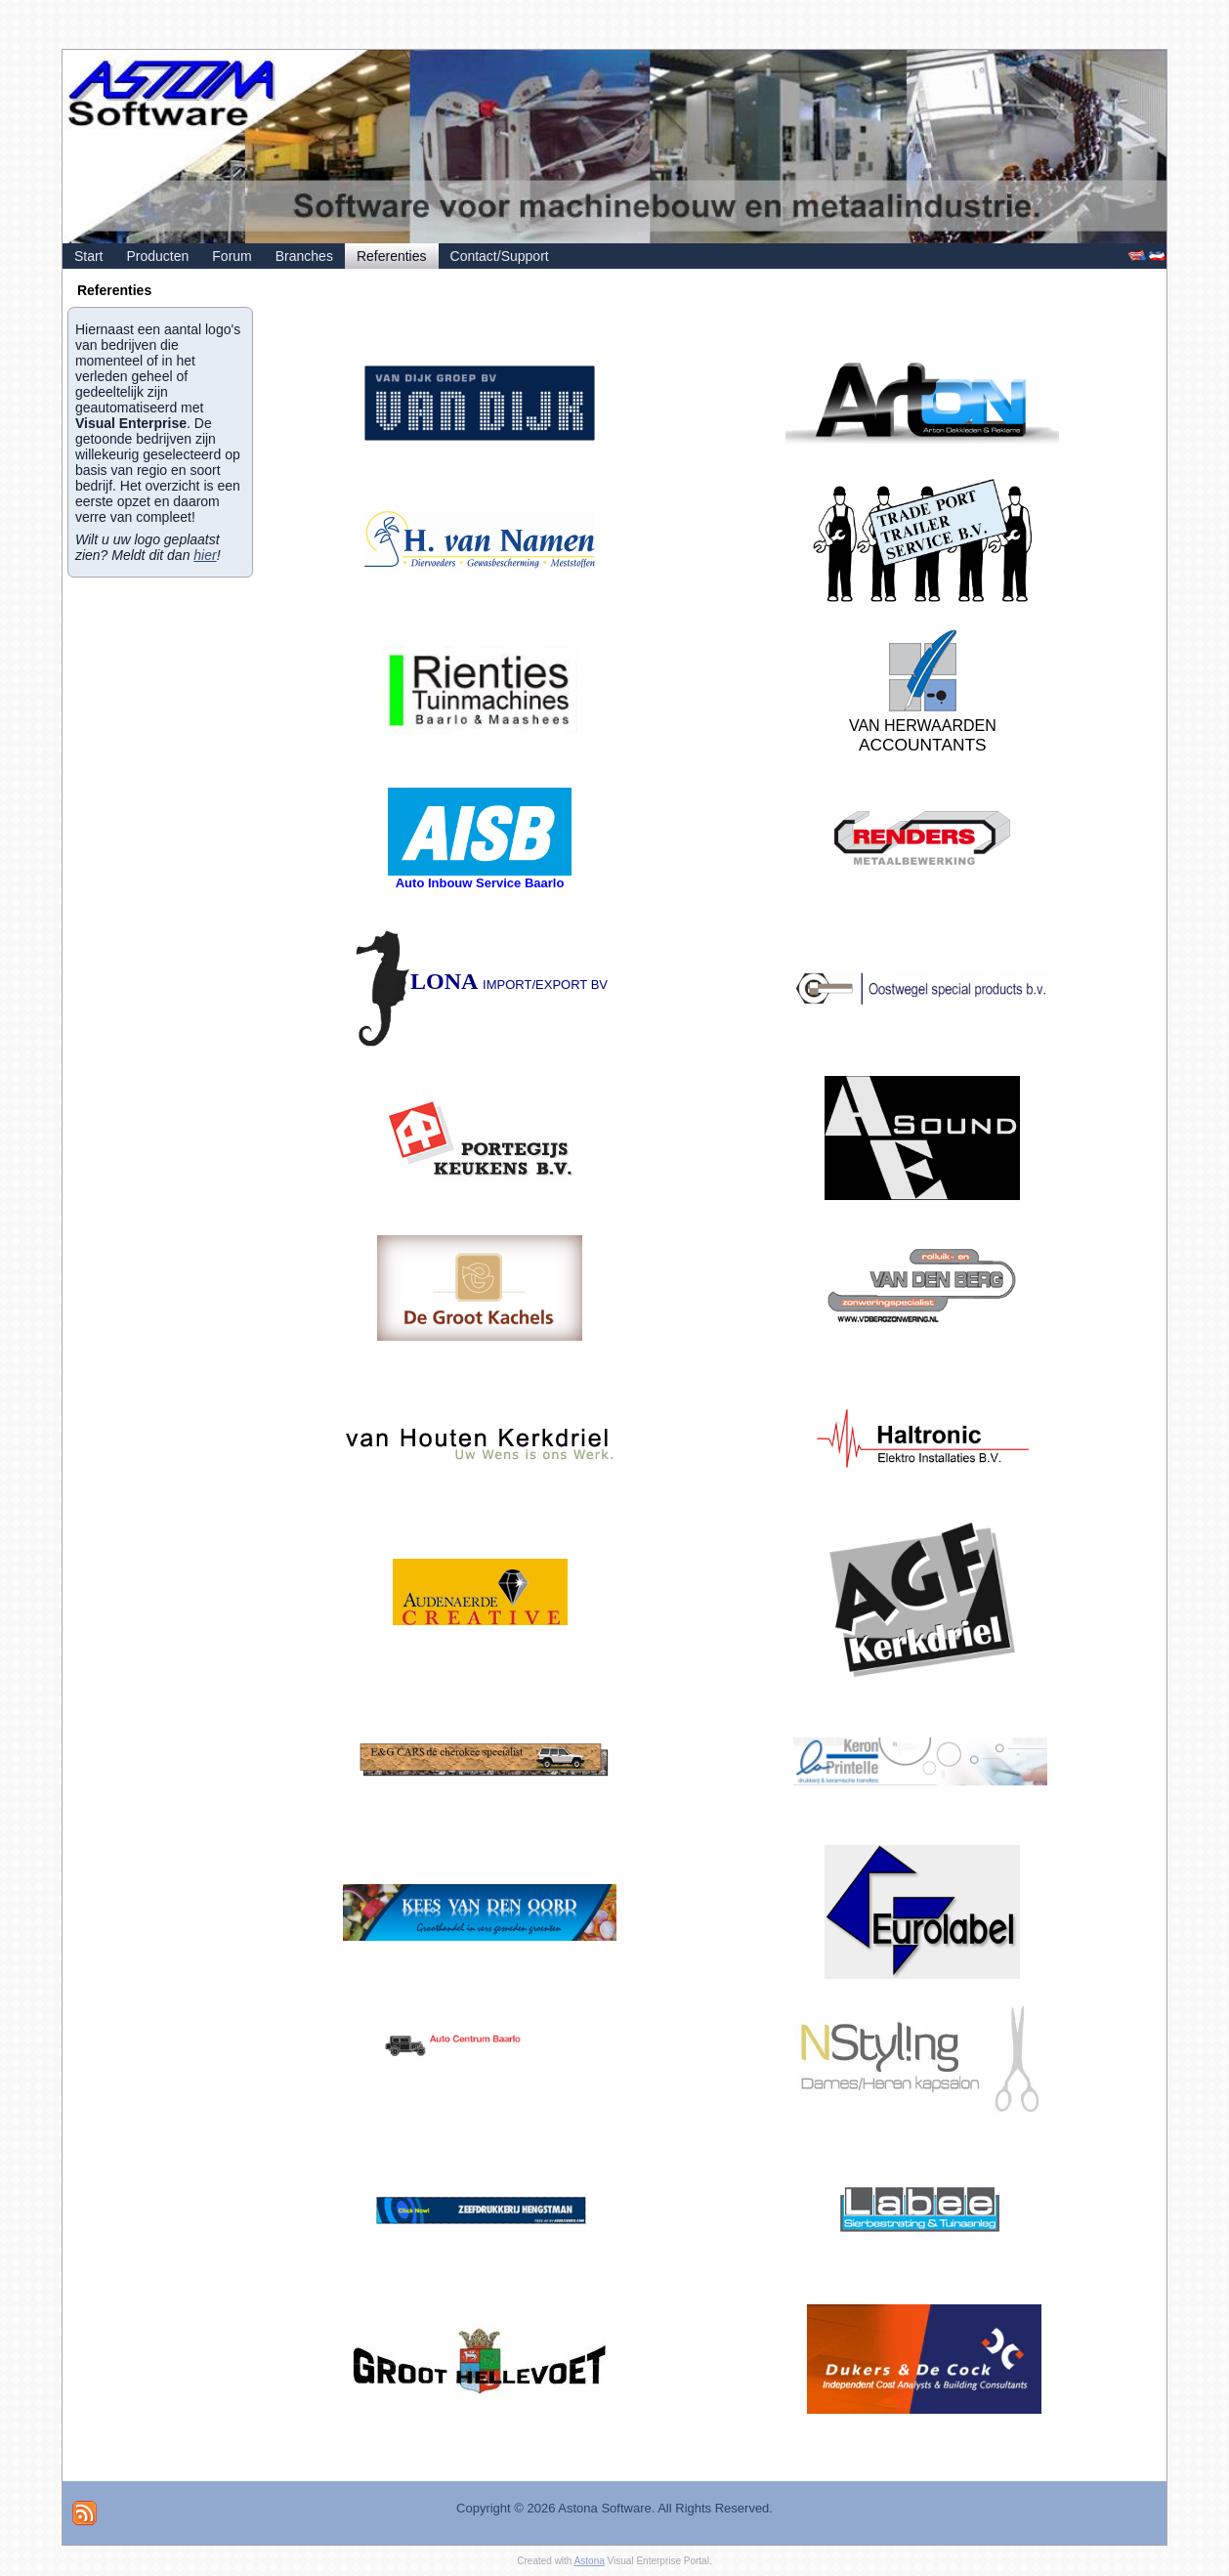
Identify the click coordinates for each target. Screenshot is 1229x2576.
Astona (589, 2560)
